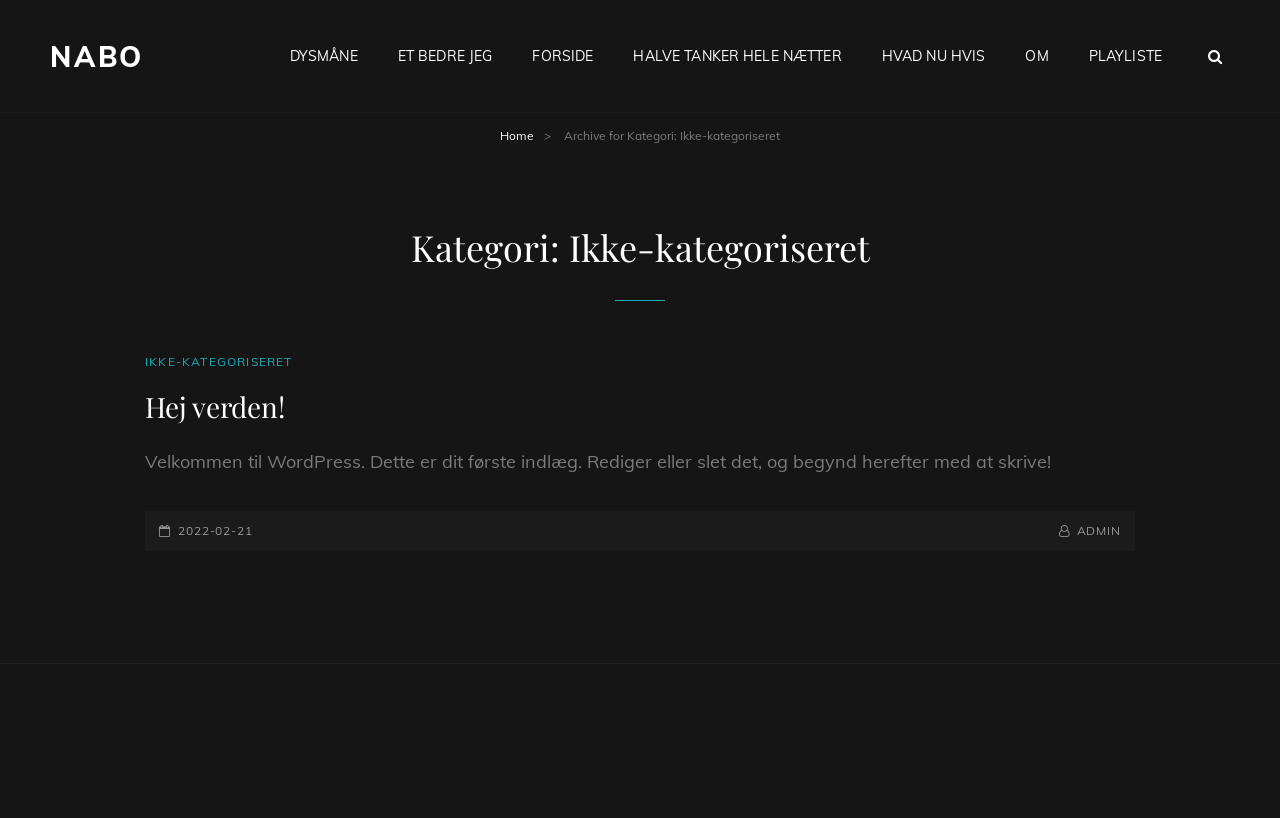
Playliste (1125, 56)
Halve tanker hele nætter (737, 56)
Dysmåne (324, 56)
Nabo (97, 56)
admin (1099, 530)
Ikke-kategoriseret (219, 361)
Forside (562, 56)
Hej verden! (215, 406)
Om (1036, 56)
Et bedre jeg (445, 56)
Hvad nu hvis (934, 56)
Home (517, 135)
